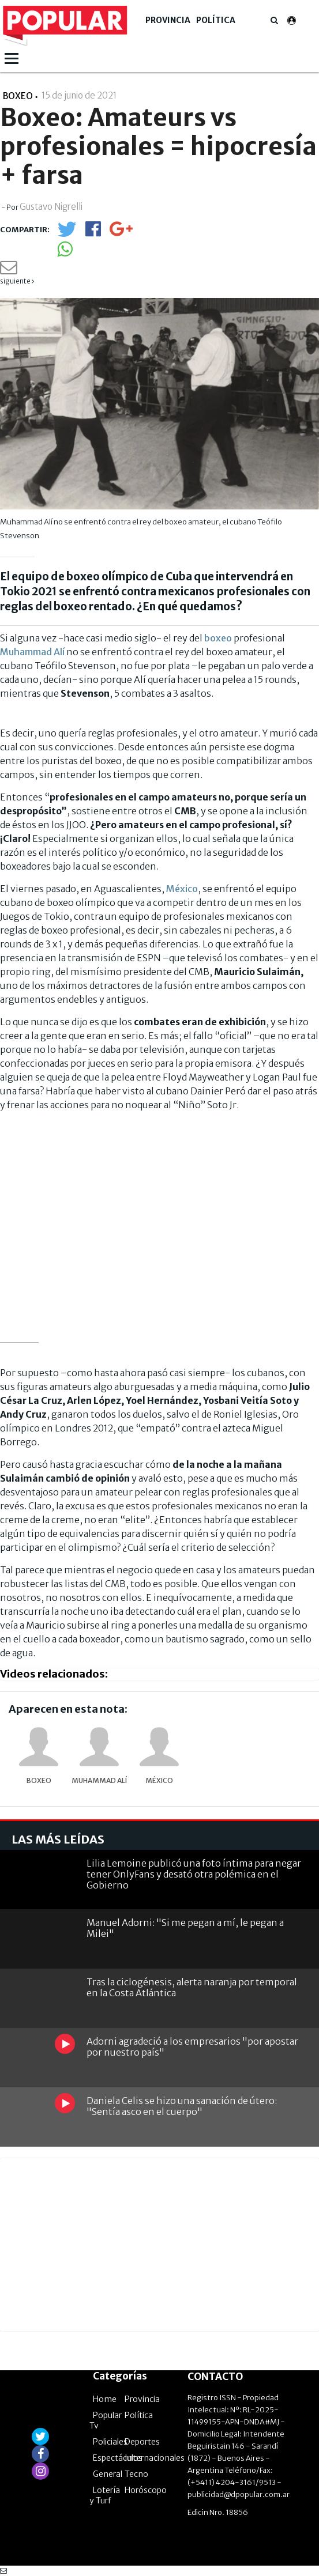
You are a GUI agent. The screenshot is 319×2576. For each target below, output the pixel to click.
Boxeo (39, 1780)
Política (215, 20)
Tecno (136, 2474)
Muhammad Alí (32, 652)
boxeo (218, 638)
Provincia (167, 20)
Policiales (110, 2442)
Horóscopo (146, 2490)
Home (105, 2399)
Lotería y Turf (104, 2495)
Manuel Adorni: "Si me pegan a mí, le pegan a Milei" (185, 1928)
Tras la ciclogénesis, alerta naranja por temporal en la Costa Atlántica (192, 1987)
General (107, 2474)
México (182, 888)
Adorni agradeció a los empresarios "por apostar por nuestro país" (192, 2046)
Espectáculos (117, 2458)
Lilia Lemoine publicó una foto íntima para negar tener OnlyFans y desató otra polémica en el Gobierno (194, 1874)
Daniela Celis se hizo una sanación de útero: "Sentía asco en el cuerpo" (182, 2106)
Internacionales (155, 2458)
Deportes (142, 2442)
